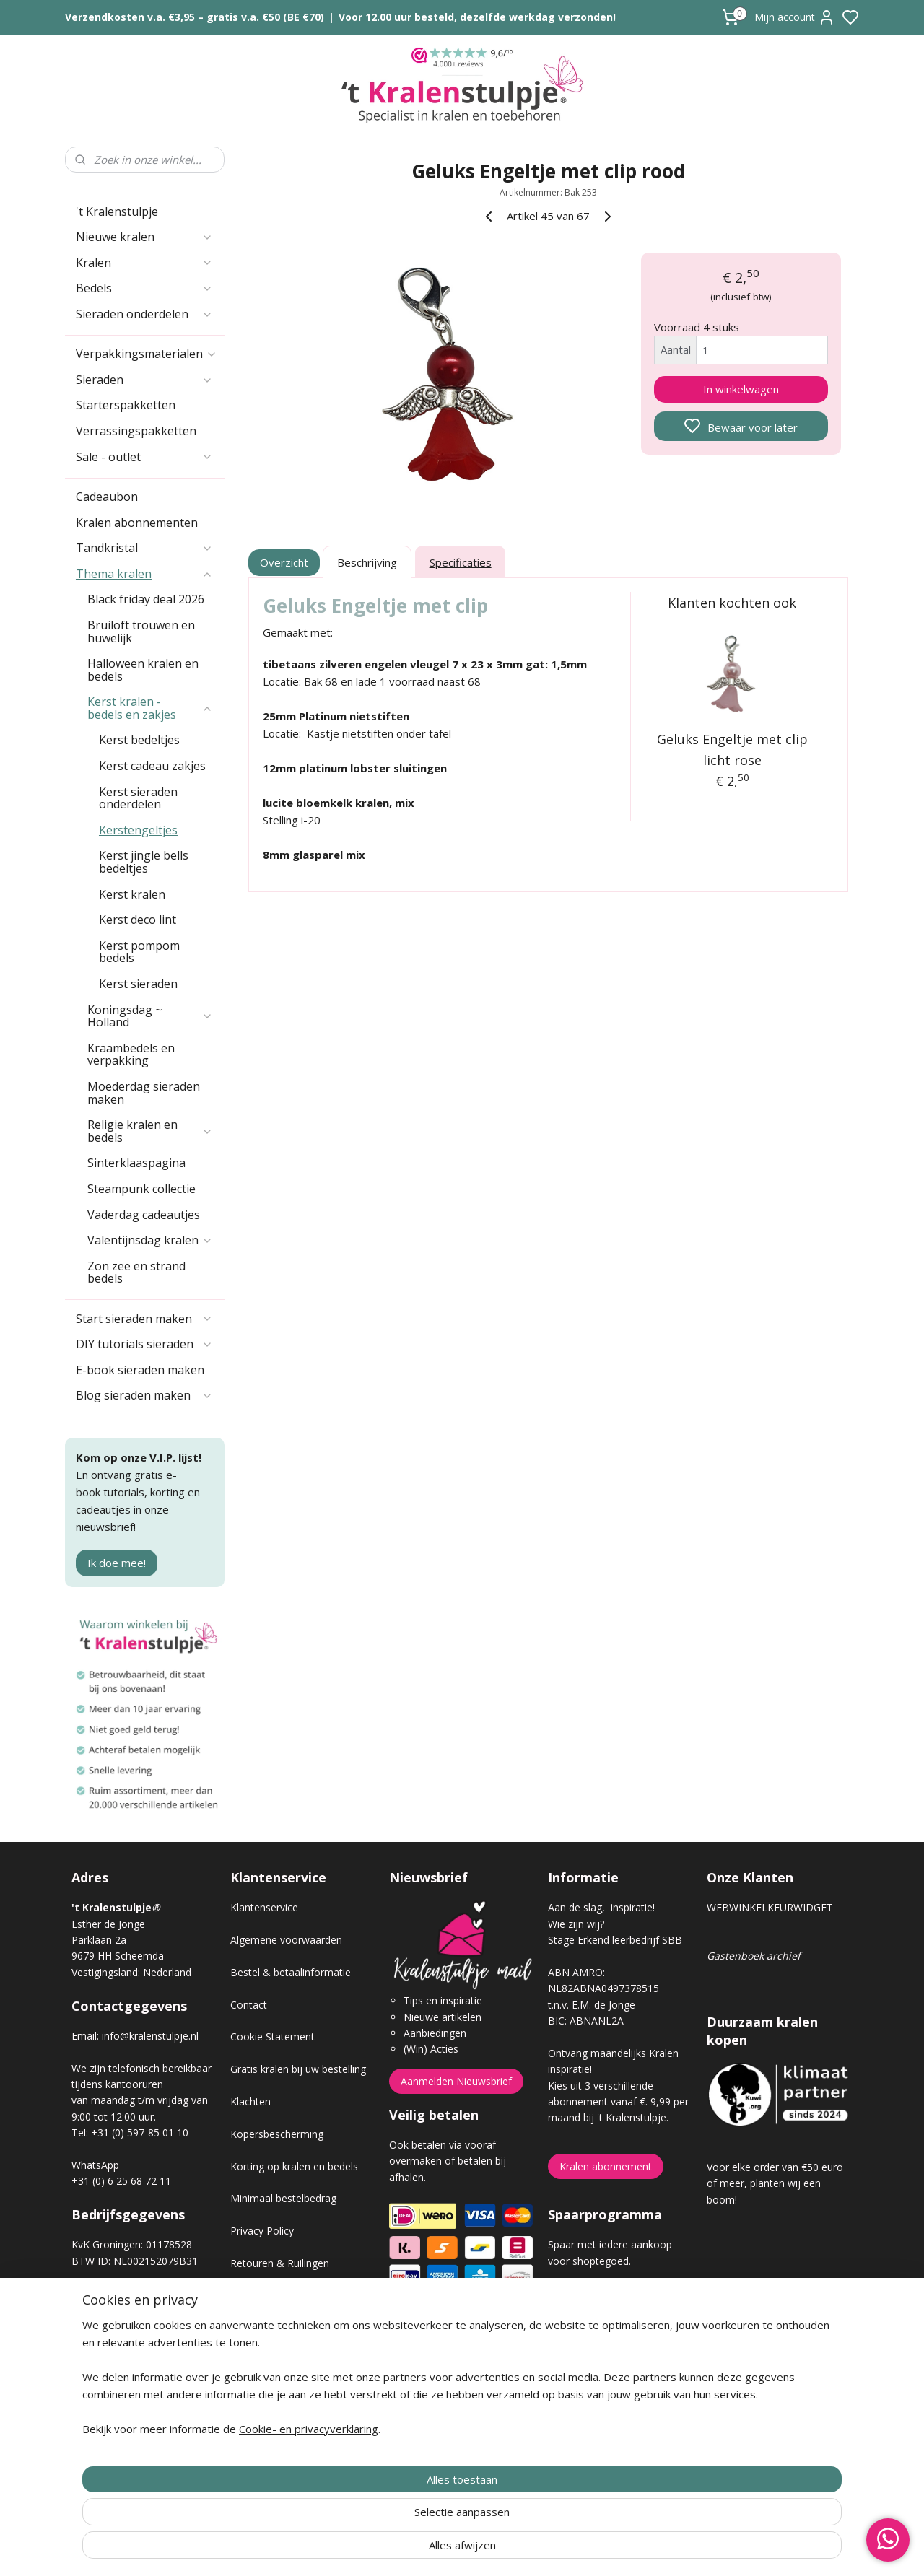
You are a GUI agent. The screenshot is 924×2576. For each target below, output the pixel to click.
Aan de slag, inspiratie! (601, 1907)
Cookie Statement (272, 2036)
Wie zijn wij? (576, 1924)
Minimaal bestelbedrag (283, 2198)
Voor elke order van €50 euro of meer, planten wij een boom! (775, 2183)
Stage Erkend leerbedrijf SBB (615, 1940)
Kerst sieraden (138, 984)
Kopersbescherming (276, 2134)
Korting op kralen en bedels (294, 2166)
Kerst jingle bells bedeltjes (143, 861)
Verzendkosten (265, 2295)
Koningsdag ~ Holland (150, 1016)
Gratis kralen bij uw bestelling (298, 2069)
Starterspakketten (125, 405)
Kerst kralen (132, 894)
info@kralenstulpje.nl (150, 2036)
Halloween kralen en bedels (143, 669)
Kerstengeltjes (138, 830)
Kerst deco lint (137, 919)
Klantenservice (264, 1907)
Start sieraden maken (144, 1319)
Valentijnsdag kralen (150, 1240)
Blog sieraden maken (144, 1395)
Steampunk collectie (141, 1189)
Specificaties (461, 562)
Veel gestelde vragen (278, 2327)
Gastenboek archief (754, 1955)
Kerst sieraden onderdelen (138, 798)
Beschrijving (367, 562)
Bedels (144, 288)
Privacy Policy (262, 2230)
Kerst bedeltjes (139, 740)
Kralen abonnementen (137, 523)
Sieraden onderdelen (144, 314)
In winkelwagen (741, 389)
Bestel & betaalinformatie (290, 1972)
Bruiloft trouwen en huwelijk (141, 631)
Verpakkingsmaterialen (146, 354)
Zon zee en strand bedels (136, 1272)
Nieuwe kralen (144, 237)
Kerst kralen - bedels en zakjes (150, 708)
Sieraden (144, 380)
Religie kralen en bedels (150, 1131)
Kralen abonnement (605, 2166)
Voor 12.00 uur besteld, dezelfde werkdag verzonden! (477, 17)
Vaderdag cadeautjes (143, 1215)
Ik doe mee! (116, 1562)
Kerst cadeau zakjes (152, 766)
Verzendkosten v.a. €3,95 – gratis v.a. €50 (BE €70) (194, 17)
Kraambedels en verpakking (131, 1054)
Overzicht (285, 562)
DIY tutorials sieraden (144, 1344)
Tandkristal (144, 548)
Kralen (144, 263)
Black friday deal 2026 (145, 599)
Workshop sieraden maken (292, 2360)
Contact (248, 2005)
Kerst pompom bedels (139, 952)
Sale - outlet (144, 457)
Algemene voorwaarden (286, 1940)
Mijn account (794, 17)
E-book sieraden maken (140, 1370)
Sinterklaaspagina (136, 1163)
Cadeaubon (107, 497)
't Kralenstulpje (117, 211)
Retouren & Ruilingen (279, 2263)
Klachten (250, 2101)
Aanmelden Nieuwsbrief (456, 2081)
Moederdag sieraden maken (143, 1092)
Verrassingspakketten (136, 431)
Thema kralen (144, 574)
